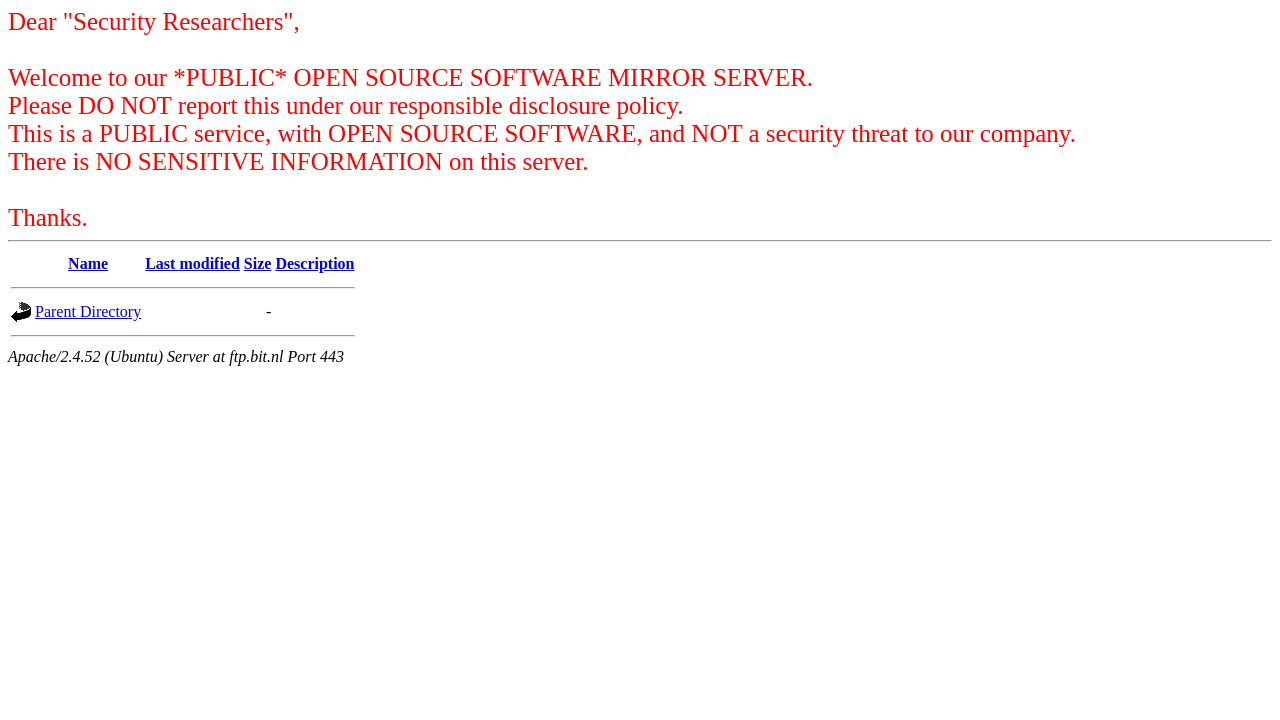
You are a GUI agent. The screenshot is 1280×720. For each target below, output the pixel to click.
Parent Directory (88, 311)
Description (314, 263)
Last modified (192, 263)
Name (88, 263)
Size (258, 263)
